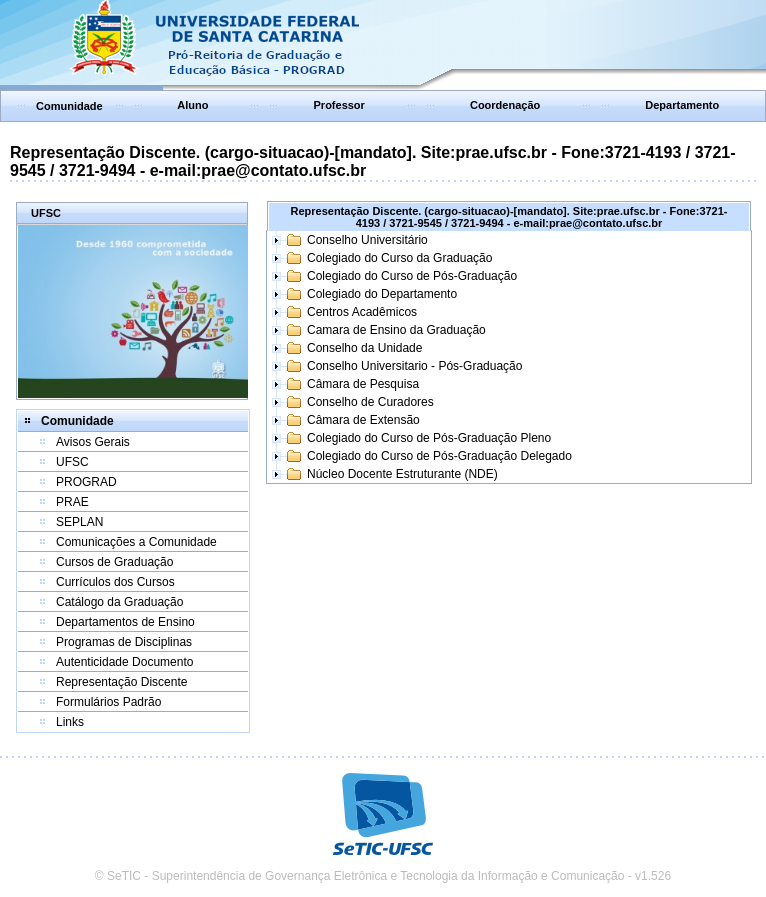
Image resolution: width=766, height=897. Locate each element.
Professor (339, 105)
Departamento (682, 105)
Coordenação (505, 105)
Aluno (192, 105)
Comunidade (69, 106)
